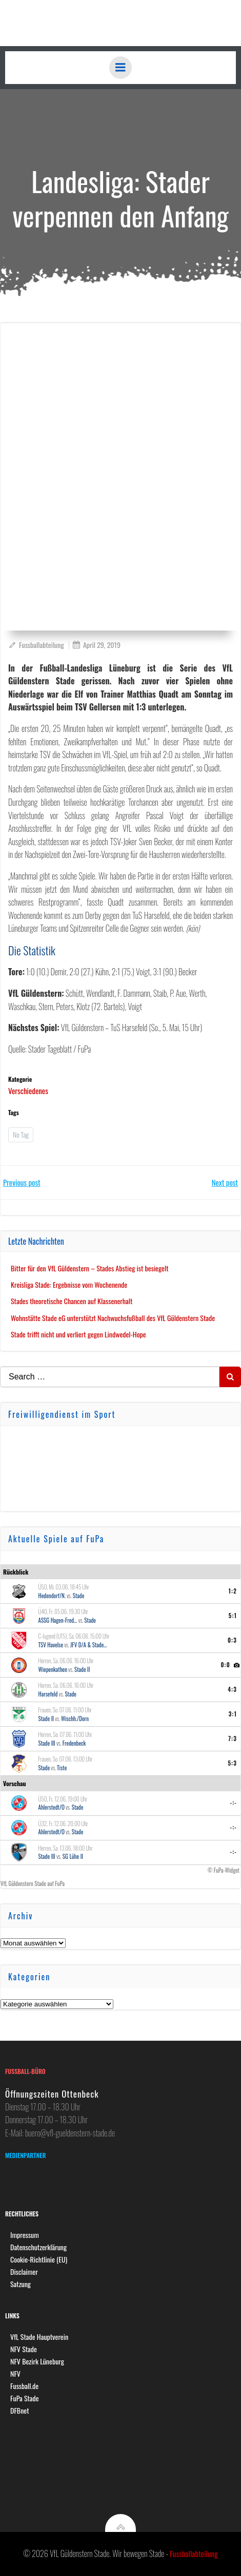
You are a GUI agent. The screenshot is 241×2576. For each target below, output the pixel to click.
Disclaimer (24, 2271)
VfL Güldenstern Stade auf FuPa (33, 1883)
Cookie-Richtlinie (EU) (38, 2259)
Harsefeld (48, 1694)
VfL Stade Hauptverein (39, 2336)
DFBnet (19, 2410)
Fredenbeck (74, 1743)
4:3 (232, 1689)
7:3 (232, 1738)
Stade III (46, 1743)
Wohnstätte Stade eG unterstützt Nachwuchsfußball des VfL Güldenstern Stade (113, 1317)
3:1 (233, 1714)
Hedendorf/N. (52, 1595)
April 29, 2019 (96, 644)
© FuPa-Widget (223, 1870)
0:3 (232, 1640)
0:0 (225, 1665)
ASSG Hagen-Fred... (57, 1620)
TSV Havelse (51, 1645)
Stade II (82, 1669)
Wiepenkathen (53, 1669)
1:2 (233, 1591)
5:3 (232, 1763)
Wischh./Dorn (75, 1718)
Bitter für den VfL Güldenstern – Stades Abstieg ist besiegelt (90, 1268)
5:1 (233, 1615)
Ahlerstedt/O (51, 1807)
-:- (233, 1802)
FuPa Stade (24, 2398)
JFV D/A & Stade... (88, 1645)
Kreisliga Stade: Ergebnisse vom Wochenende (69, 1284)
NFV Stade (23, 2348)
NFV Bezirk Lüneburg (37, 2361)
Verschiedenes (28, 1090)
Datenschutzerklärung (38, 2247)
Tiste (62, 1768)
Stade (79, 1595)
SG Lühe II (73, 1856)
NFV (15, 2373)
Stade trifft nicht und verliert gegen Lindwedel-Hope (78, 1334)
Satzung (20, 2283)
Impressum (24, 2234)
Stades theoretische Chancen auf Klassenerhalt (71, 1300)
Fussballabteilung (36, 644)
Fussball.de (24, 2385)
